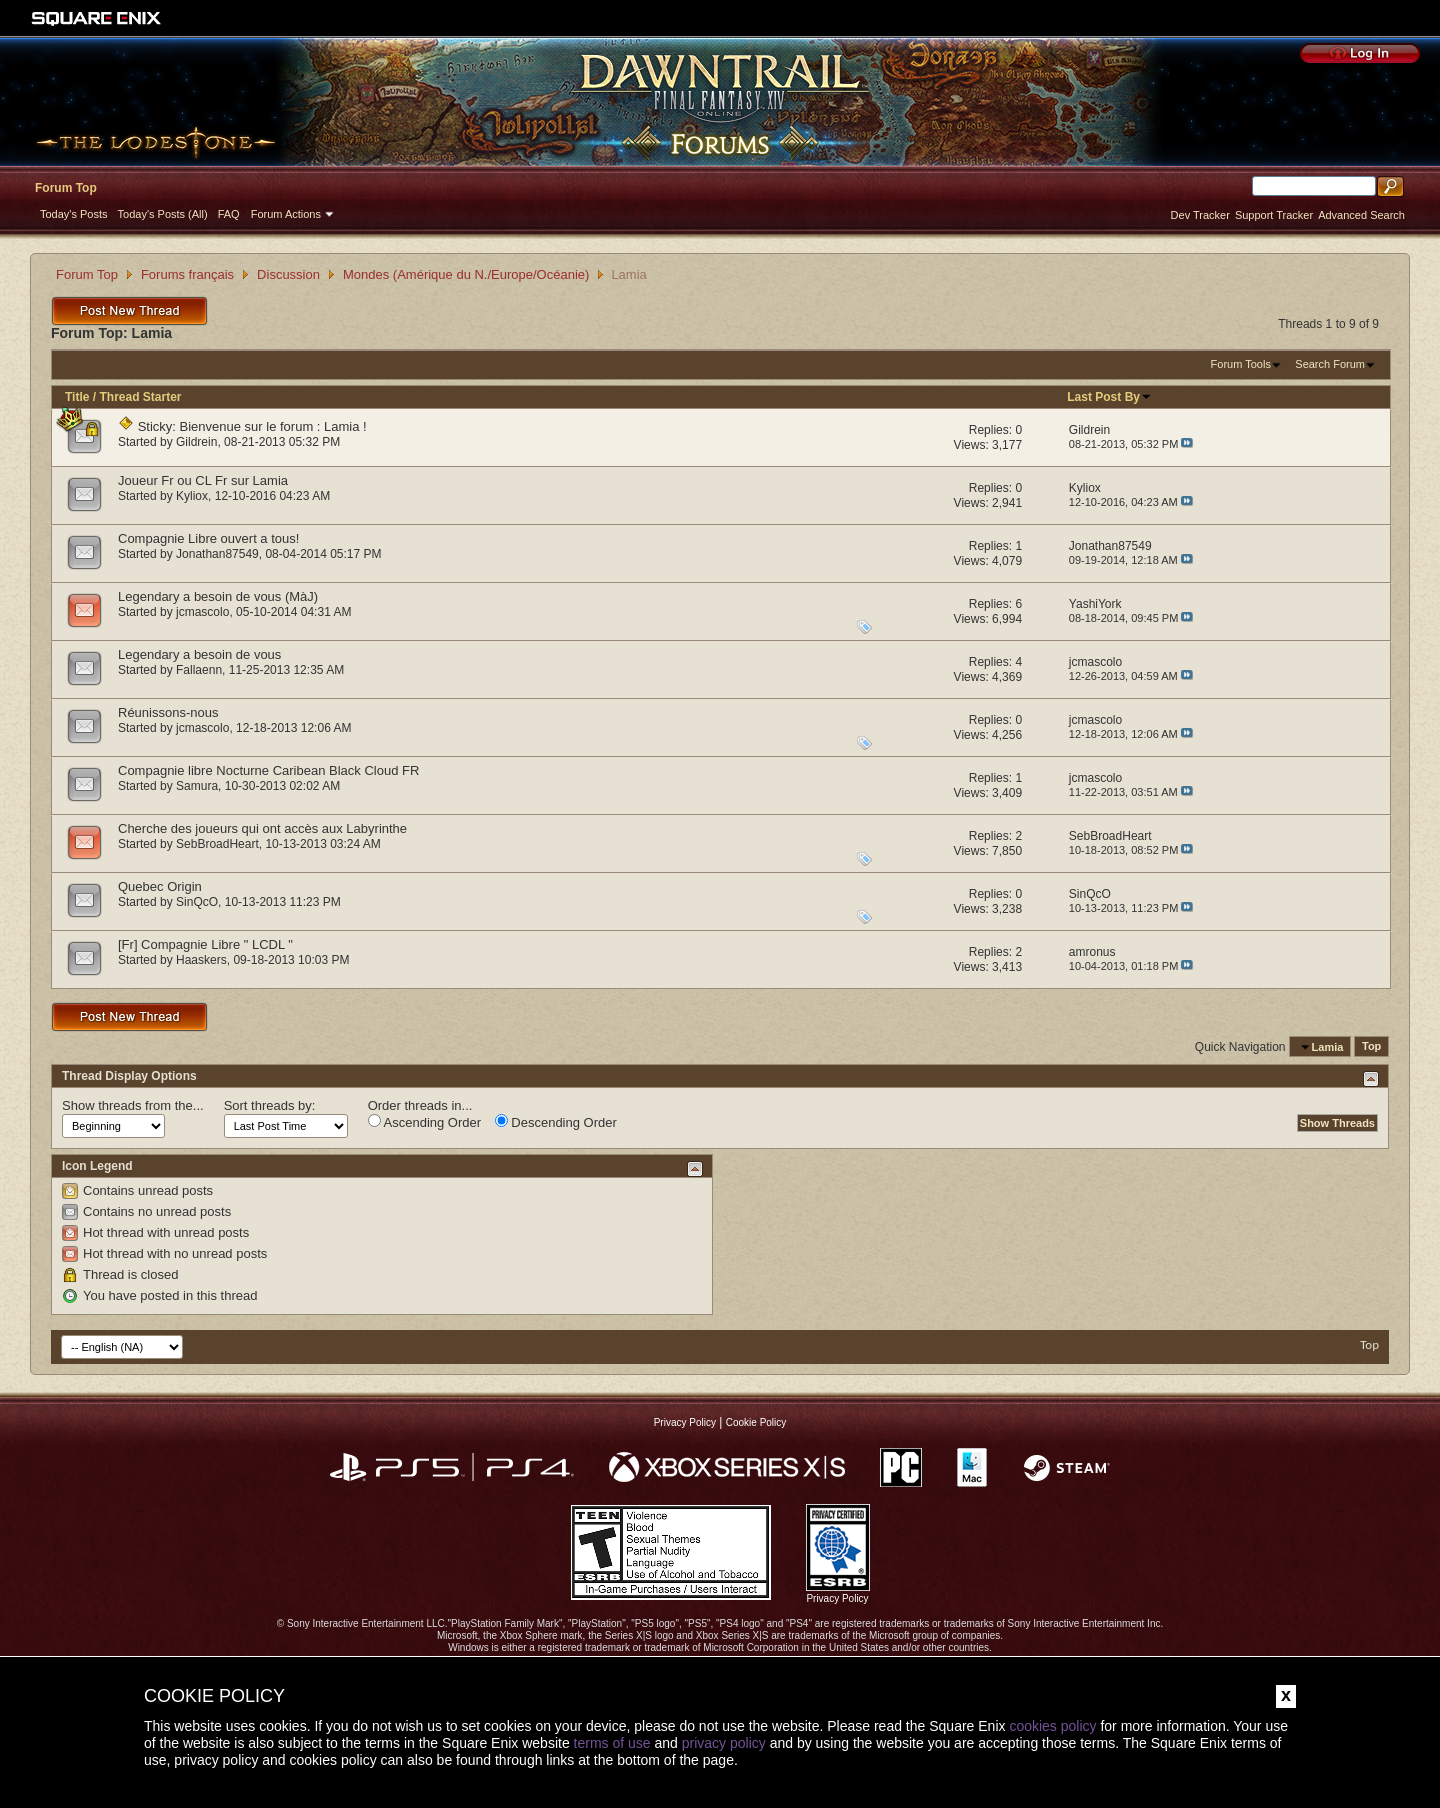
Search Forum (1330, 364)
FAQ (229, 214)
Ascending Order (424, 1122)
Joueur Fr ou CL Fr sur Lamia (203, 480)
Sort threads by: (270, 1105)
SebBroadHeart (217, 844)
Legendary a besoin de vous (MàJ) (218, 596)
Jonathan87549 (217, 554)
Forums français (187, 274)
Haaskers (201, 960)
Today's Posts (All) (163, 214)
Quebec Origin (160, 886)
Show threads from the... (133, 1105)
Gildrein (196, 442)
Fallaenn (199, 670)
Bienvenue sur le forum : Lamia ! (273, 426)
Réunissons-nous (168, 712)
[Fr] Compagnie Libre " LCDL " (205, 944)
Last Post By (1109, 397)
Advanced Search (1361, 215)
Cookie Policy (756, 1422)
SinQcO (197, 902)
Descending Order (556, 1122)
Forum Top (66, 188)
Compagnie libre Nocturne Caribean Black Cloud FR (268, 770)
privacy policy (724, 1743)
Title (77, 397)
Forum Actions (286, 214)
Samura (197, 786)
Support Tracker (1274, 215)
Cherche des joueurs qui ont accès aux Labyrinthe (262, 828)
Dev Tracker (1200, 215)
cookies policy (1052, 1726)
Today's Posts (74, 214)
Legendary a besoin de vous (199, 654)
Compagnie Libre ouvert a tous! (208, 538)
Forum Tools (1241, 364)
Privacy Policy (685, 1422)
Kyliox (192, 496)
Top (1371, 1047)
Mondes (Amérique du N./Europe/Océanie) (466, 274)
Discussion (288, 274)
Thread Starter (140, 397)
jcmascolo (202, 612)
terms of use (612, 1743)
